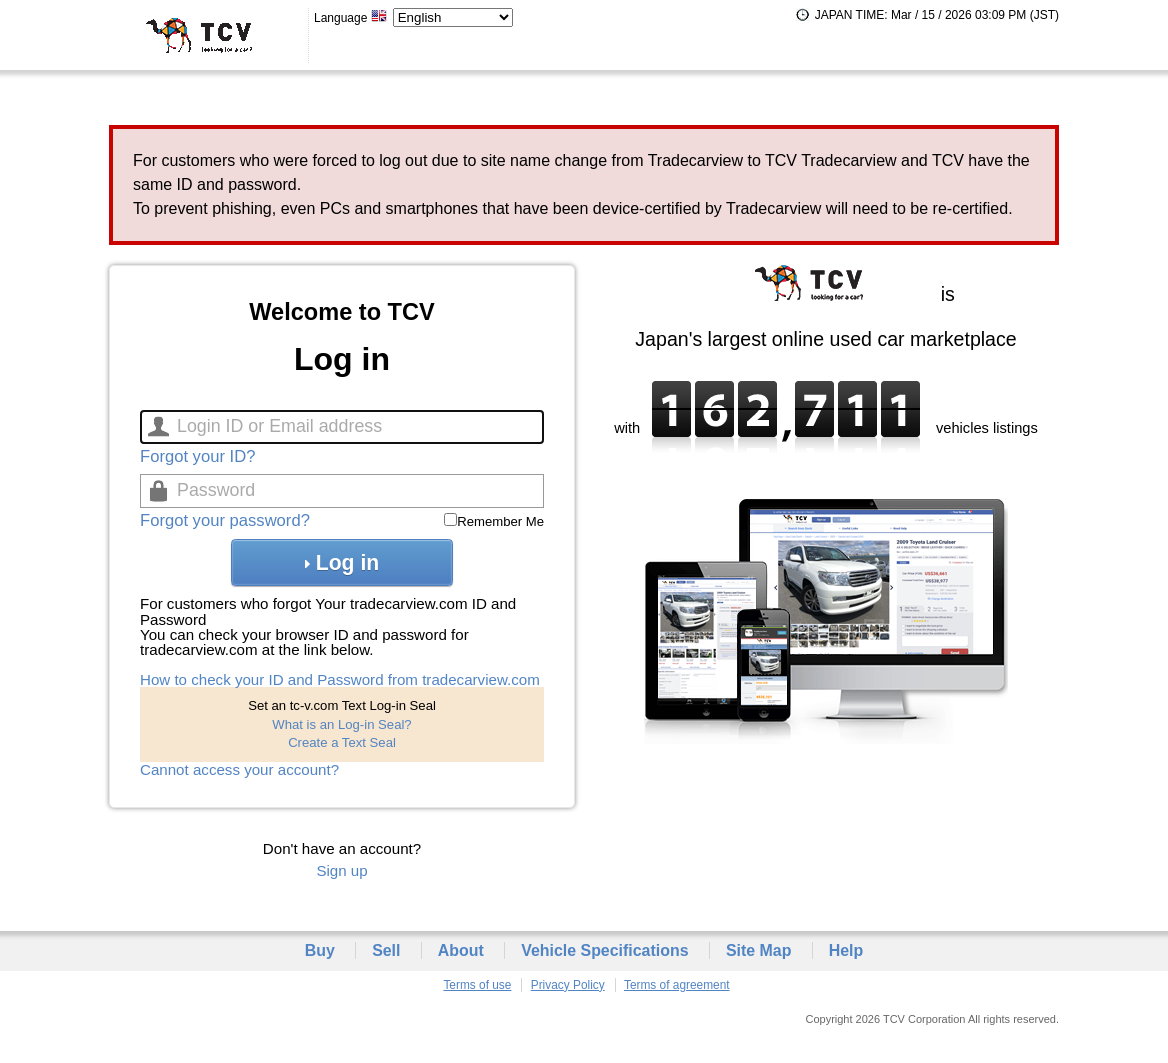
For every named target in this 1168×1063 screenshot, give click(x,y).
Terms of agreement (677, 985)
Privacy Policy (568, 985)
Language (351, 18)
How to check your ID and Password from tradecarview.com (340, 679)
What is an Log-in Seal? (341, 724)
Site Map (759, 950)
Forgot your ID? (197, 456)
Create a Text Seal (342, 742)
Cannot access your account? (239, 769)
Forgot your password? (225, 520)
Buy (320, 950)
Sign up (341, 870)
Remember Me (500, 521)
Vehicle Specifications (604, 950)
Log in (342, 562)
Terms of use (477, 985)
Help (846, 950)
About (461, 950)
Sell (386, 950)
